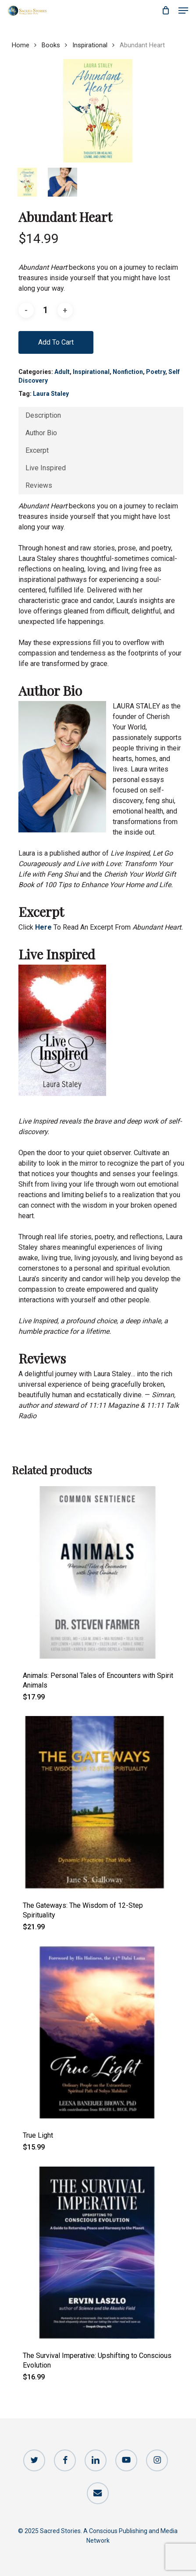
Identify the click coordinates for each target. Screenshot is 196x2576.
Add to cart (56, 342)
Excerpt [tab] (37, 450)
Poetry (155, 371)
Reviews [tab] (38, 485)
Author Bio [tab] (41, 433)
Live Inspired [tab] (45, 468)
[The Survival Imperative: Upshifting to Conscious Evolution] (98, 2253)
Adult (62, 371)
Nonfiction (128, 371)
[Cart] (165, 10)
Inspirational (89, 45)
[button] (183, 10)
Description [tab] (43, 415)
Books (51, 45)
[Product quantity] (46, 310)
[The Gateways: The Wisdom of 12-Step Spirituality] (98, 1802)
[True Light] (98, 2032)
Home (20, 45)
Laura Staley (51, 393)
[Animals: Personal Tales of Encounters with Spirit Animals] (98, 1572)
